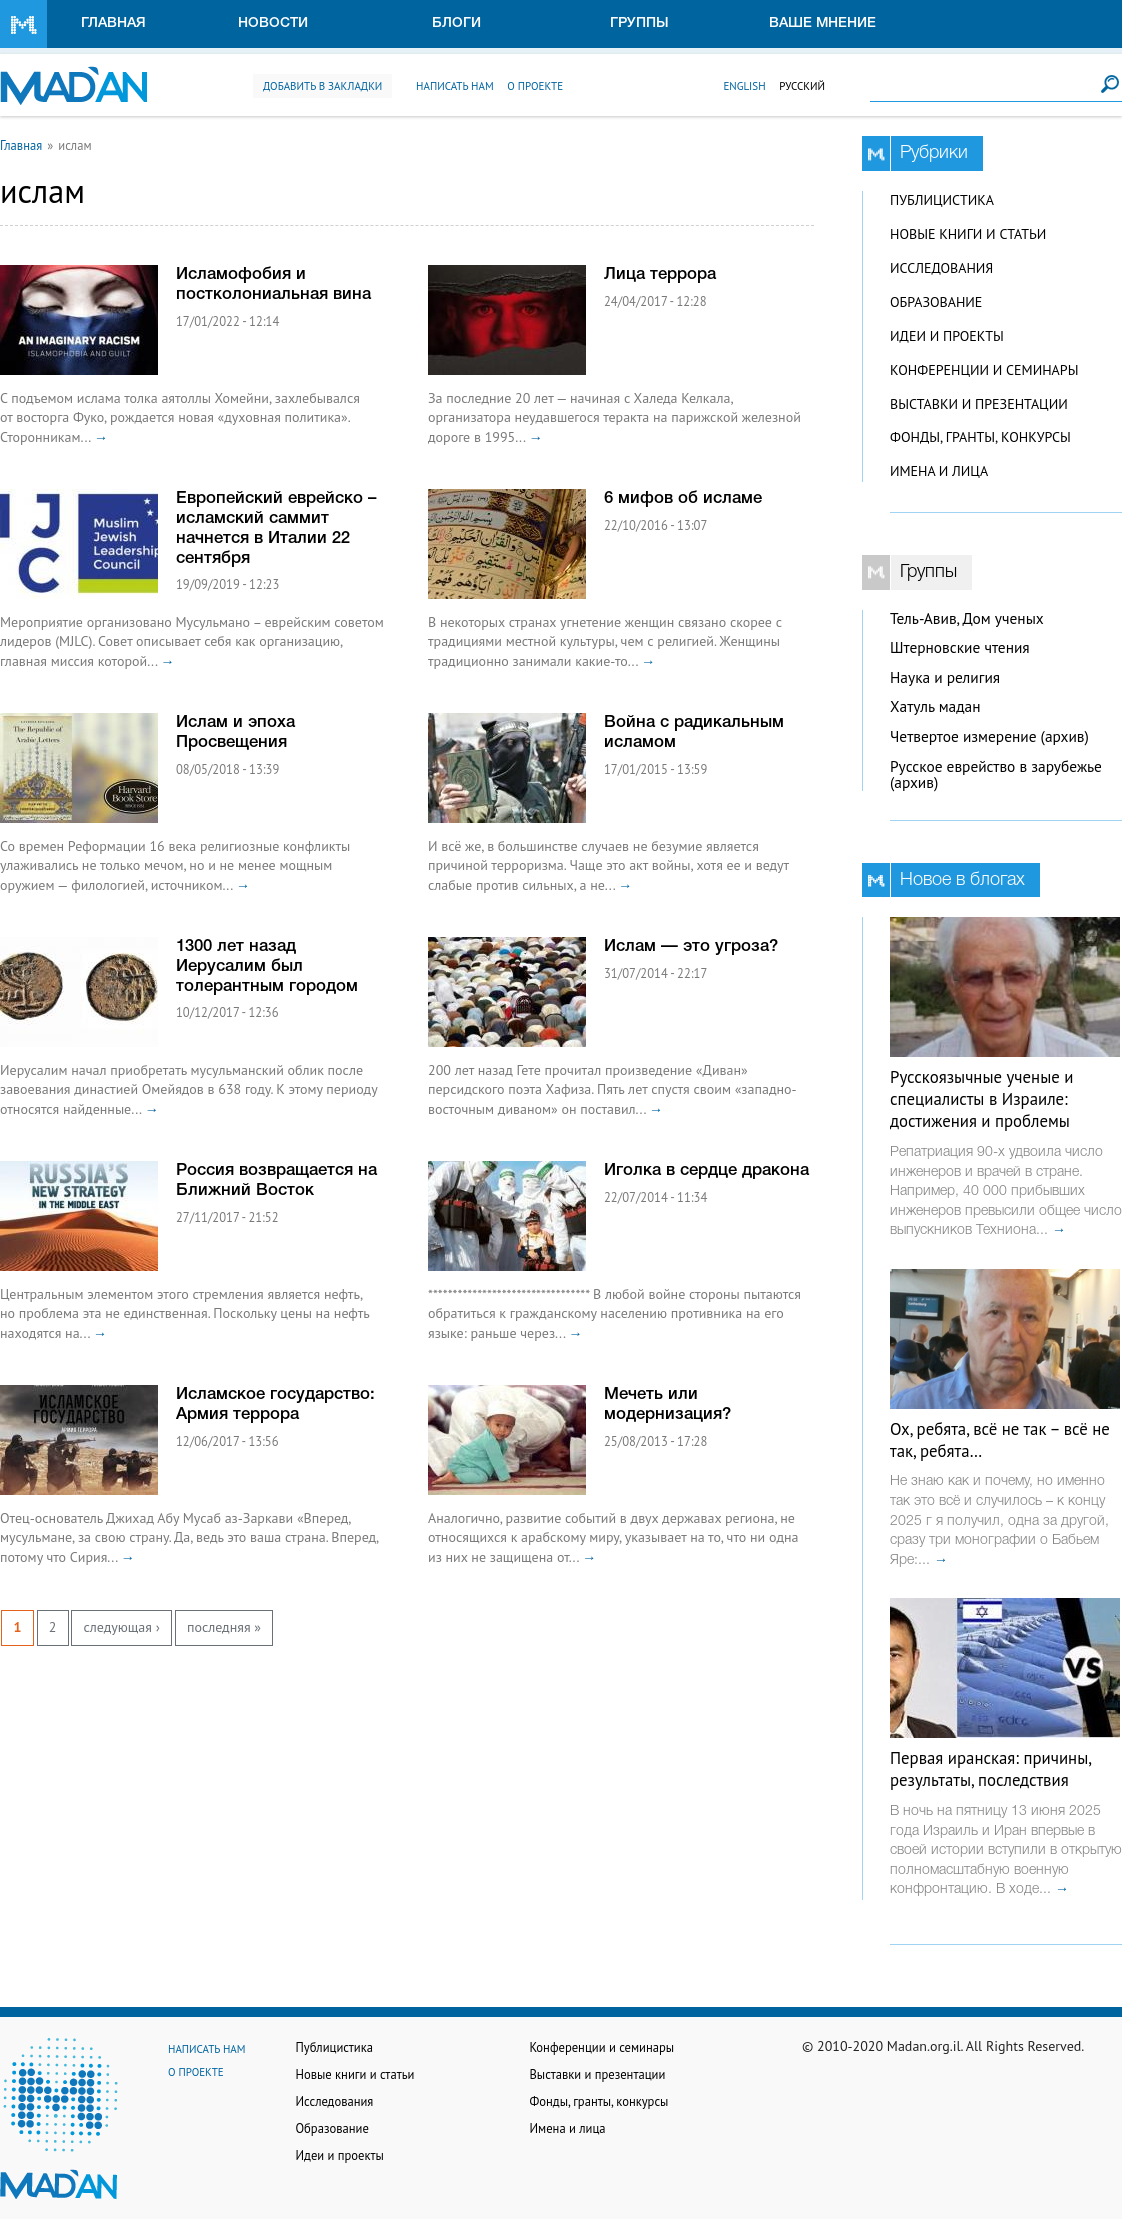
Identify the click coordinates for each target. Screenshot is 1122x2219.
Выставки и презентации (979, 404)
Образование (936, 302)
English (744, 86)
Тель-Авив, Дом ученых (967, 618)
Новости (273, 23)
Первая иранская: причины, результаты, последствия (990, 1769)
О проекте (535, 86)
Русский (802, 86)
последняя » (224, 1627)
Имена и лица (939, 471)
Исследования (941, 268)
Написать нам (455, 86)
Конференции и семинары (984, 370)
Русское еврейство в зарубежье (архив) (996, 775)
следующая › (121, 1627)
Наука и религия (945, 677)
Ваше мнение (822, 23)
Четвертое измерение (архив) (989, 736)
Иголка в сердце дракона (706, 1170)
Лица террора (660, 274)
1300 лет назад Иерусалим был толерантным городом (267, 966)
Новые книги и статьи (968, 234)
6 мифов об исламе (683, 498)
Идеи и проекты (947, 336)
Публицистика (942, 200)
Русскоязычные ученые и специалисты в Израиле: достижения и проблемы (981, 1099)
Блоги (456, 23)
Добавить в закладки (322, 86)
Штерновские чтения (960, 647)
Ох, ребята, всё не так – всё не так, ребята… (1000, 1440)
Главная (113, 23)
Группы (639, 23)
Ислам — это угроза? (691, 946)
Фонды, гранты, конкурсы (980, 437)
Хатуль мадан (935, 706)
